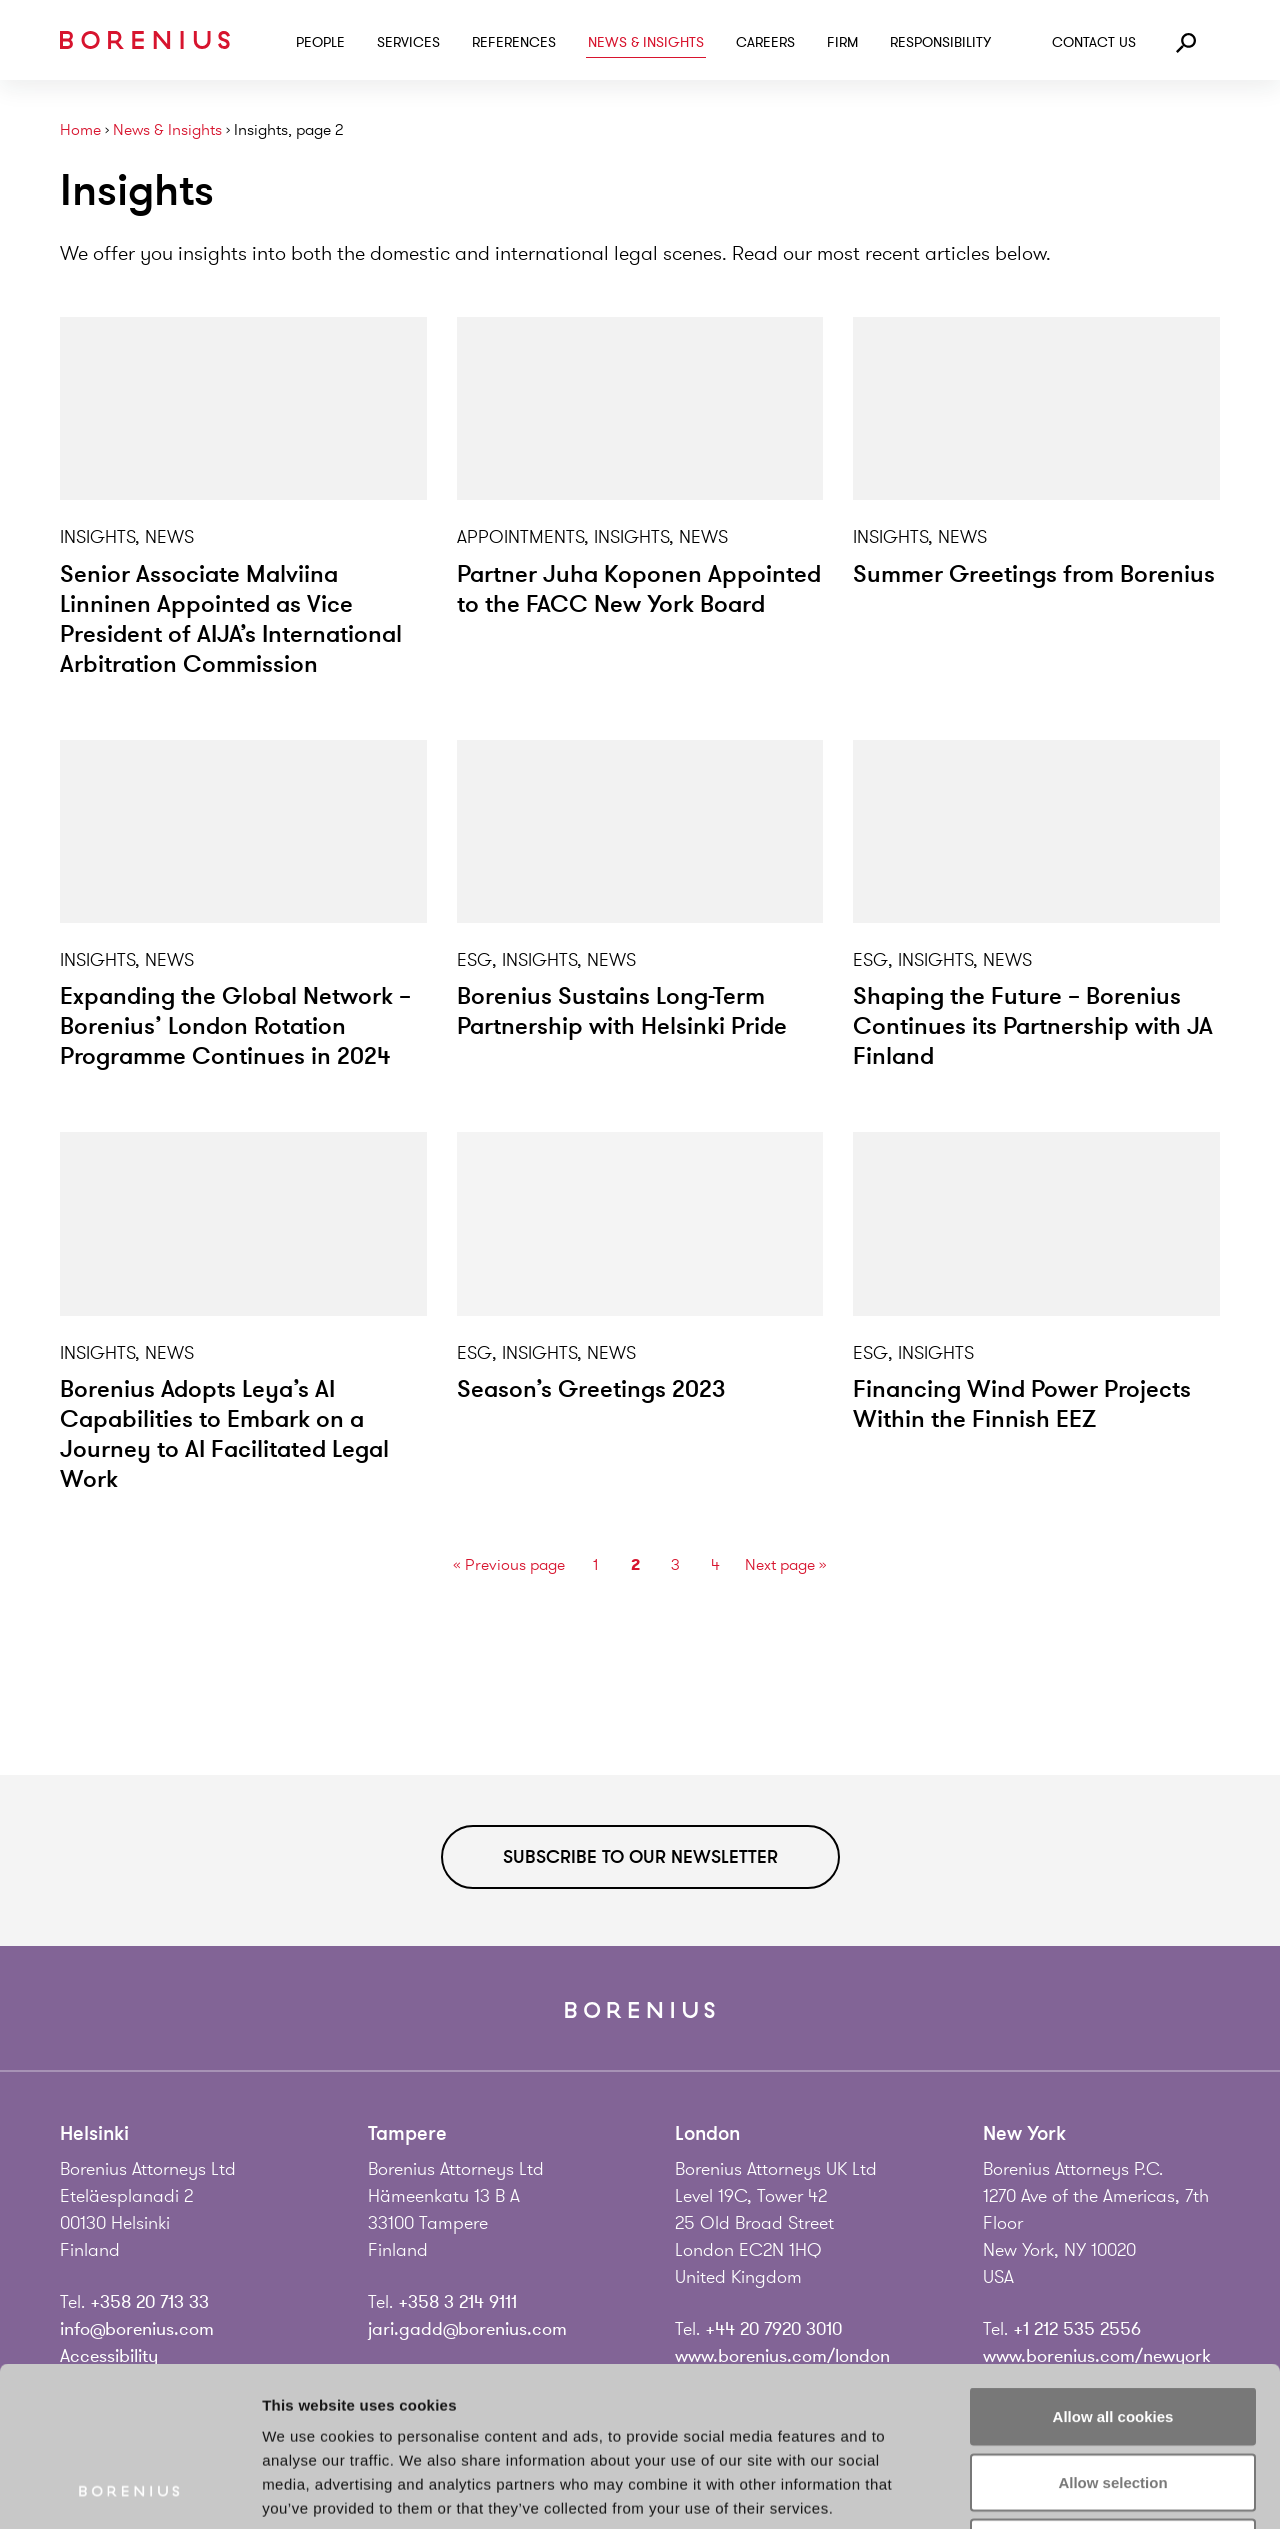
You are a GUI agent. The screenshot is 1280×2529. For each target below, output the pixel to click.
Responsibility (940, 42)
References (514, 42)
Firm (842, 42)
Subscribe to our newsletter (640, 1857)
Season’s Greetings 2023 (591, 1389)
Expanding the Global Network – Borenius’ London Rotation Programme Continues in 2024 (235, 1026)
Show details (1049, 2489)
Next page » (786, 1565)
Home (80, 130)
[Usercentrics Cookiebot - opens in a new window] (129, 2490)
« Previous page (509, 1565)
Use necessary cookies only (1113, 2397)
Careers (765, 42)
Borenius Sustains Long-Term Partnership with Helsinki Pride (622, 1011)
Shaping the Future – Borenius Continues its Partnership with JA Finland (1033, 1026)
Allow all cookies (1113, 2266)
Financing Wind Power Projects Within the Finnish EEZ (1022, 1404)
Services (408, 42)
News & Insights (646, 42)
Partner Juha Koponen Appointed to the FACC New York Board (639, 589)
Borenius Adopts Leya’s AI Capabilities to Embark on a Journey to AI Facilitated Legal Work (224, 1434)
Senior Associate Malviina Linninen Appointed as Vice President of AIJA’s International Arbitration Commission (231, 619)
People (320, 42)
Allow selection (1112, 2332)
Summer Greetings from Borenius (1034, 574)
